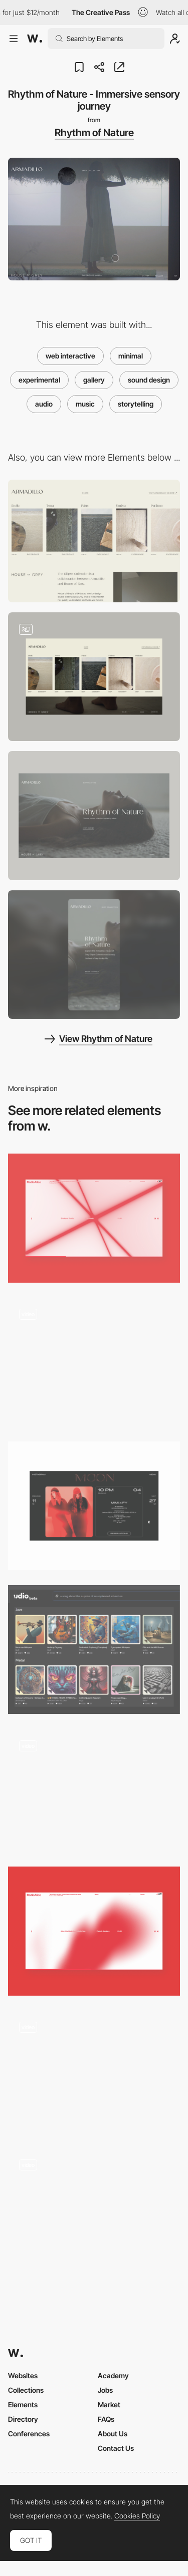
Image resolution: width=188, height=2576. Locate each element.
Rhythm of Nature (94, 133)
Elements (23, 2404)
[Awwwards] (34, 39)
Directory (23, 2419)
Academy (113, 2375)
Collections (26, 2390)
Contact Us (116, 2448)
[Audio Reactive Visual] (94, 1218)
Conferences (29, 2433)
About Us (112, 2433)
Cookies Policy (137, 2515)
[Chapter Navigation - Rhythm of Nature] (94, 676)
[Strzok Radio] (94, 1362)
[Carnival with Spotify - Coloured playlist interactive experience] (94, 2072)
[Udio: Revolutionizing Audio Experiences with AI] (94, 1649)
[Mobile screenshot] (94, 954)
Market (109, 2404)
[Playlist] (94, 2212)
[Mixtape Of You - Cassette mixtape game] (94, 1790)
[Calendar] (94, 1505)
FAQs (106, 2419)
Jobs (105, 2390)
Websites (23, 2375)
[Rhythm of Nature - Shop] (94, 541)
